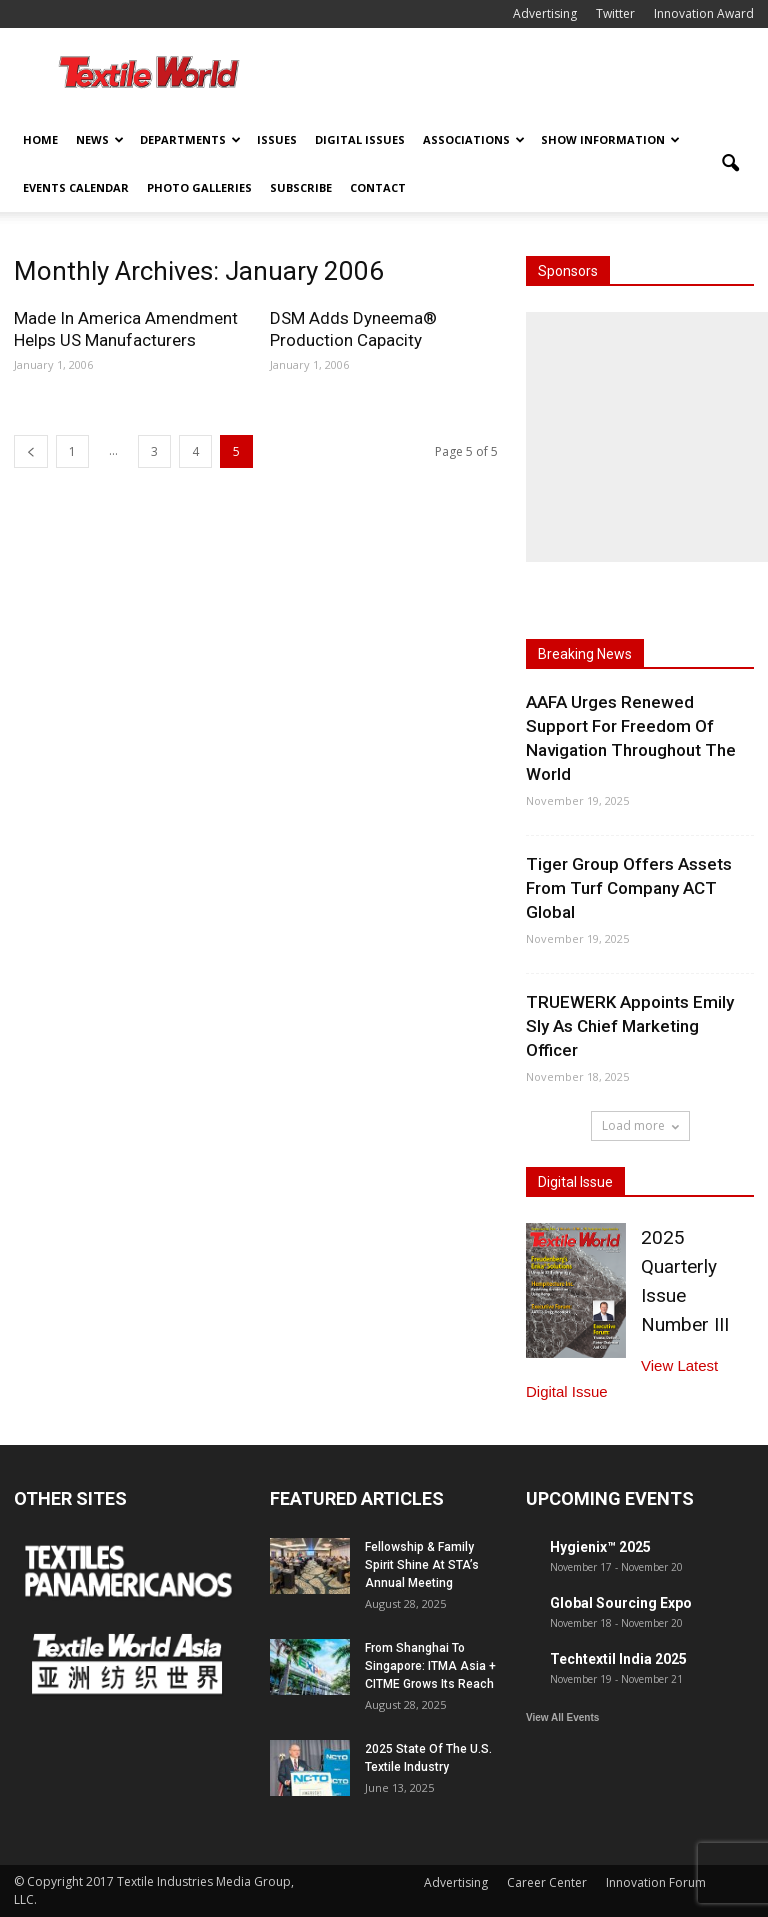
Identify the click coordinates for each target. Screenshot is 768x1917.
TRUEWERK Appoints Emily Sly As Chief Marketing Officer (630, 1026)
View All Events (562, 1717)
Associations (474, 139)
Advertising (545, 13)
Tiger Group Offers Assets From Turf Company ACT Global (629, 888)
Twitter (615, 13)
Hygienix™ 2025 (600, 1547)
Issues (277, 139)
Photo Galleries (199, 187)
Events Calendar (76, 187)
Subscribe (301, 187)
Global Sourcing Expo (621, 1603)
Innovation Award (704, 13)
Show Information (610, 139)
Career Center (547, 1882)
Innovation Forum (656, 1882)
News (100, 139)
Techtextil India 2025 (618, 1659)
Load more (640, 1125)
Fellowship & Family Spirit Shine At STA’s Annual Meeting (422, 1565)
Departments (190, 139)
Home (40, 139)
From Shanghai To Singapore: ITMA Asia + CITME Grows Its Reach (430, 1666)
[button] (730, 164)
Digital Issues (360, 139)
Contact (378, 187)
